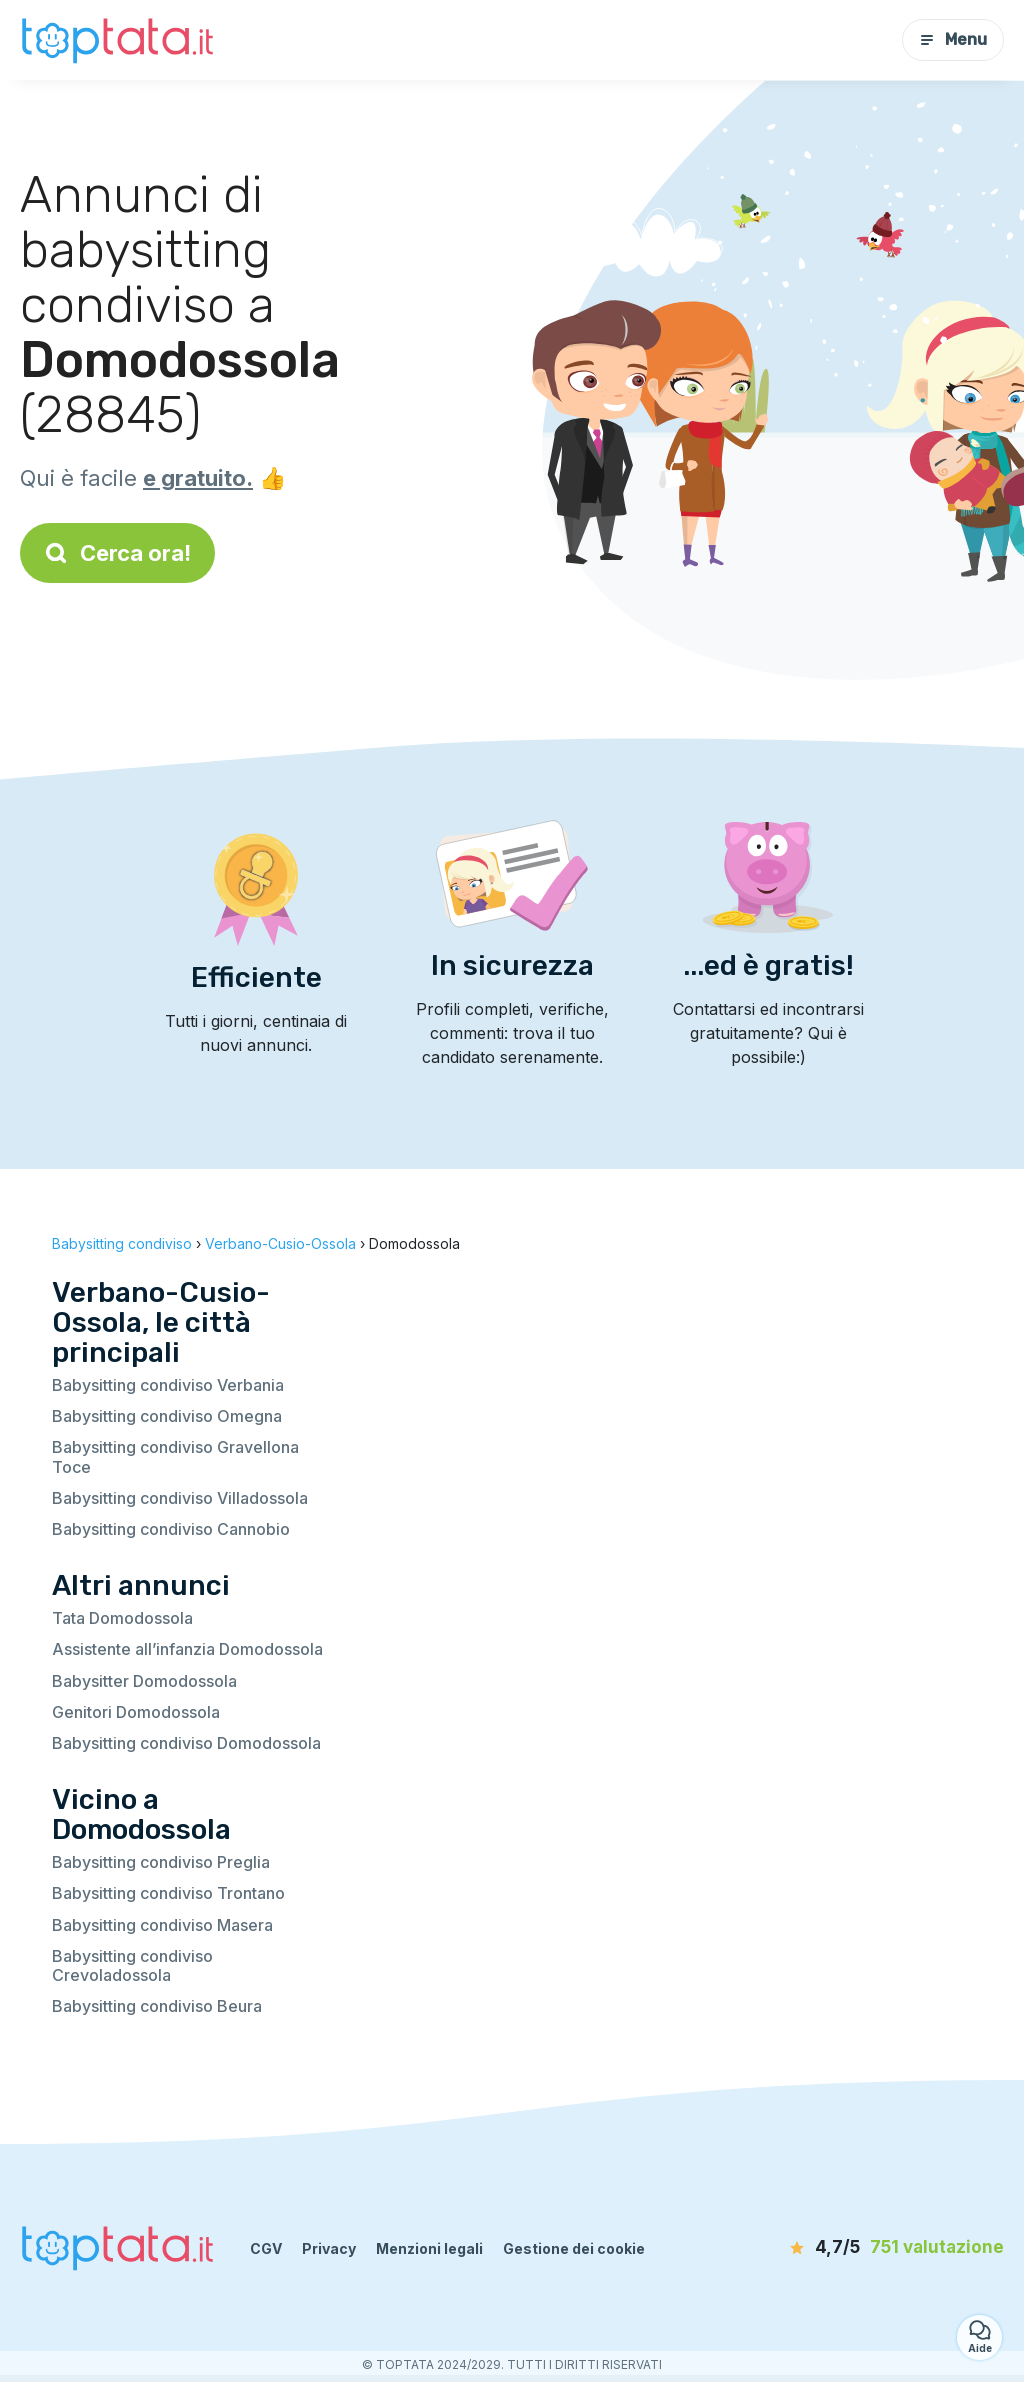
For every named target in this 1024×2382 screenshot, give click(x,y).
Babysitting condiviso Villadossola (180, 1498)
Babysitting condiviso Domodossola (186, 1743)
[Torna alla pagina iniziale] (120, 39)
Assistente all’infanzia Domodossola (187, 1649)
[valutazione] (889, 2248)
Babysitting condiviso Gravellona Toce (175, 1456)
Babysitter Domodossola (144, 1681)
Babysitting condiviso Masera (162, 1925)
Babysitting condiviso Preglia (161, 1862)
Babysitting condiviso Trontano (168, 1893)
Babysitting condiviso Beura (157, 2006)
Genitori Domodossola (136, 1712)
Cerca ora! (117, 553)
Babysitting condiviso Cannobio (171, 1529)
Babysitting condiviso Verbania (168, 1385)
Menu (953, 39)
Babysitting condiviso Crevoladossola (132, 1965)
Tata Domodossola (122, 1618)
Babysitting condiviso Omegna (167, 1416)
